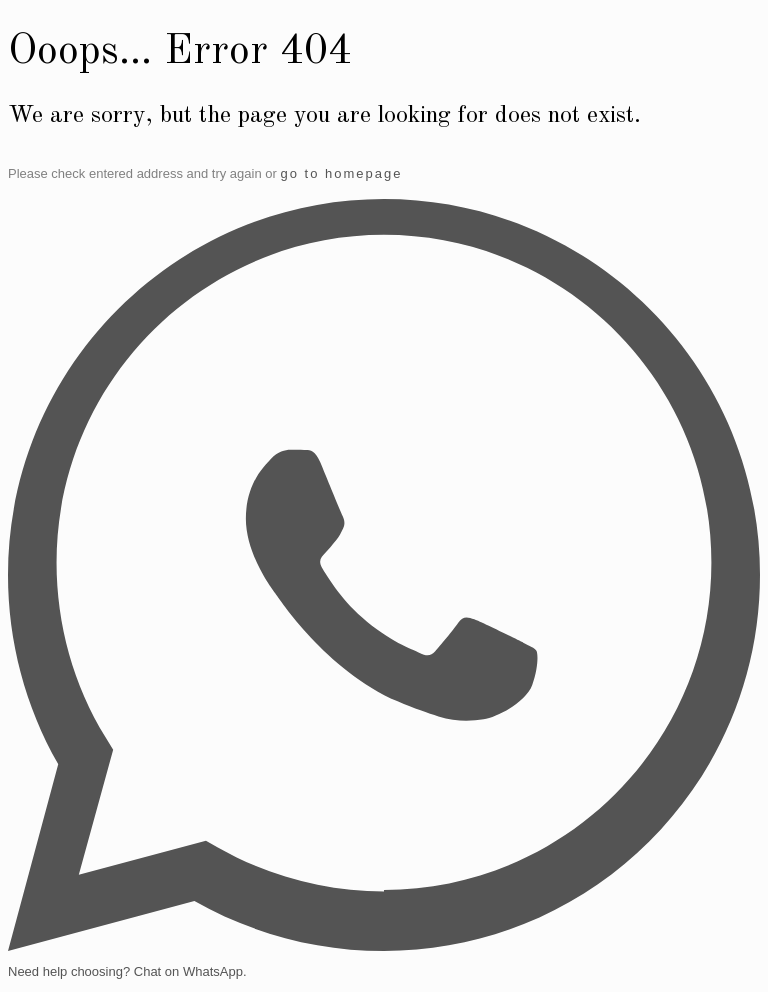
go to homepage (341, 173)
